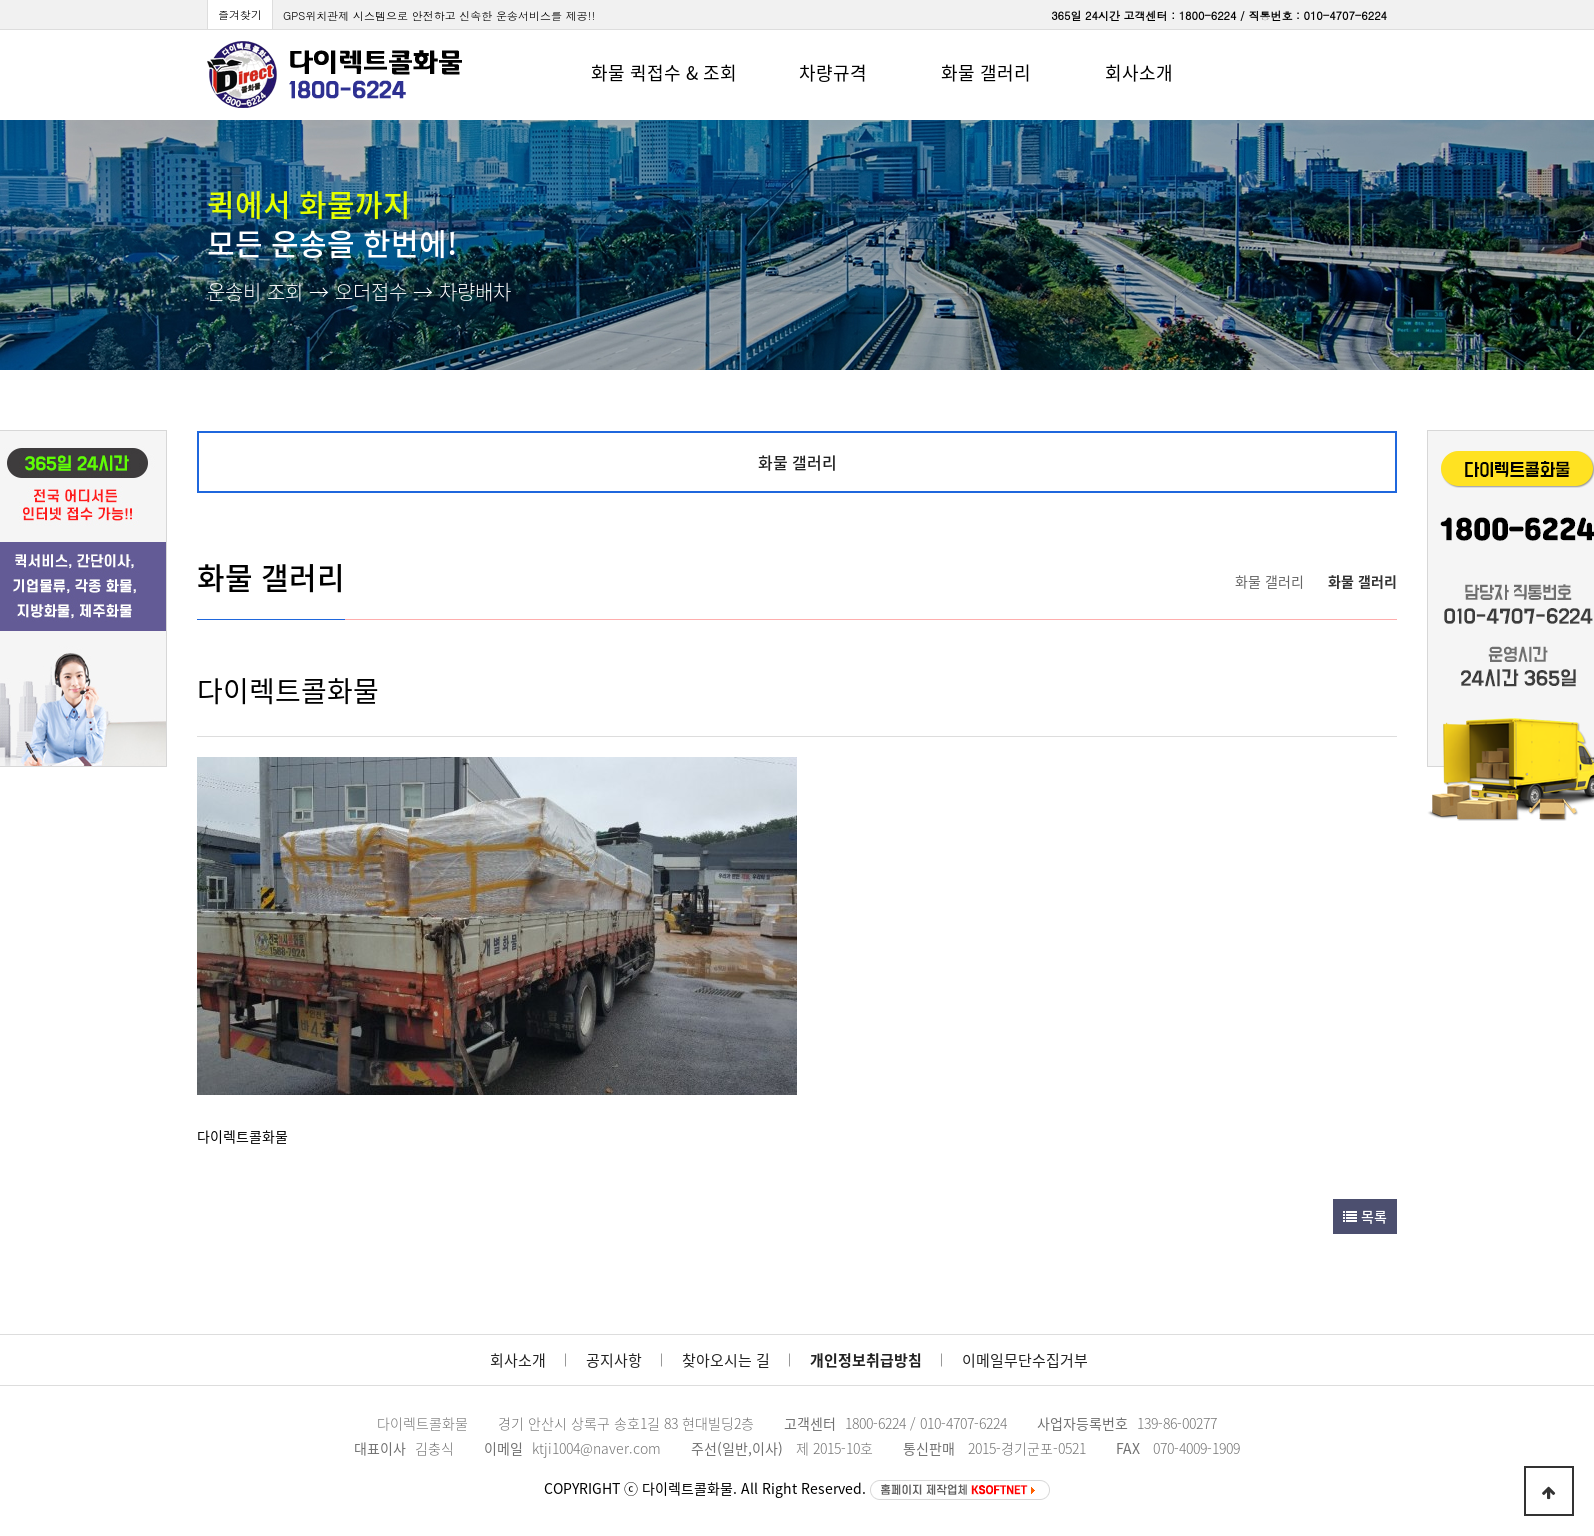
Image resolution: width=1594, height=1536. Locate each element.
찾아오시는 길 (726, 1360)
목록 (1365, 1216)
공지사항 (614, 1360)
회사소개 (518, 1360)
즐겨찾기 (240, 14)
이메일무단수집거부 (1025, 1360)
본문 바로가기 (0, 0)
